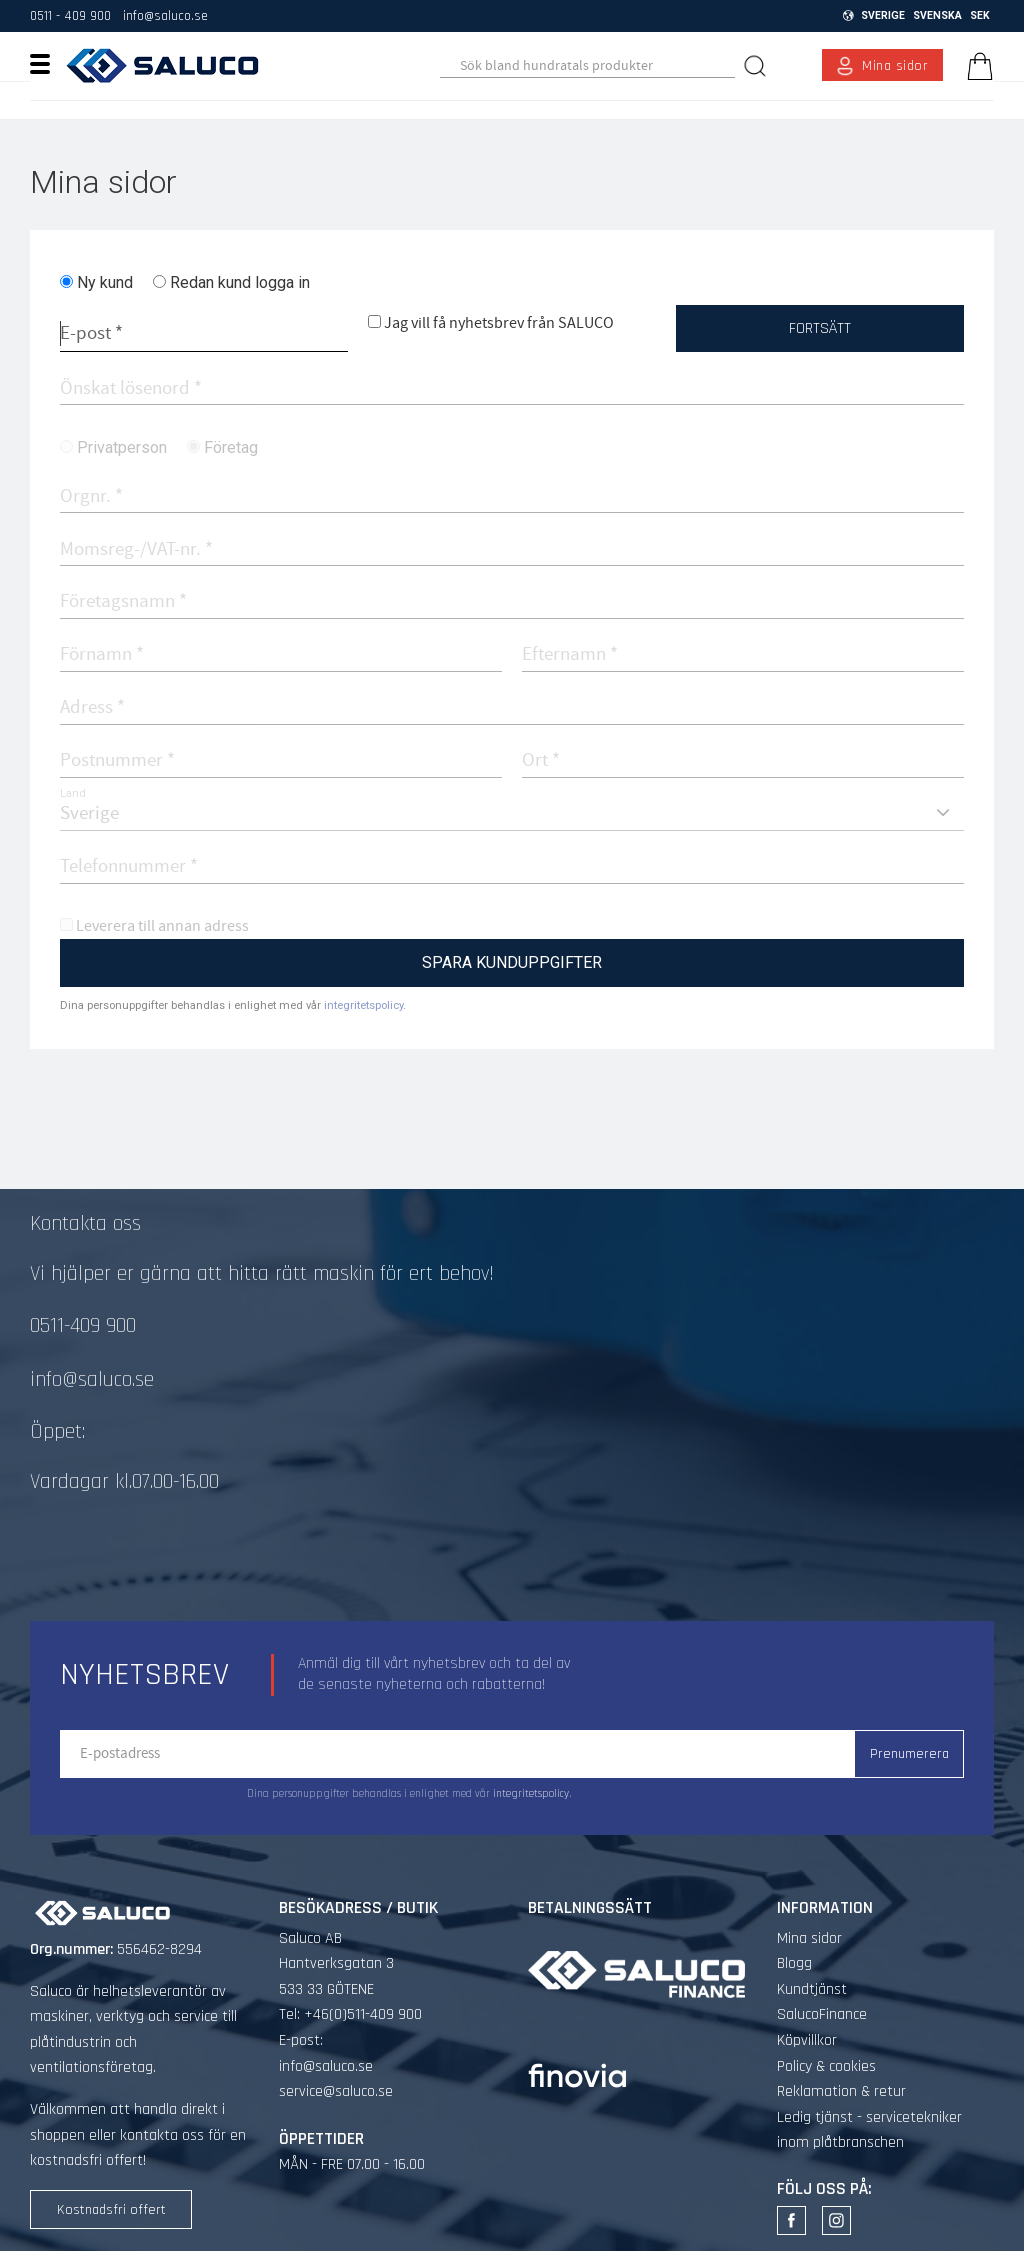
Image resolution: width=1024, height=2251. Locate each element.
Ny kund (105, 282)
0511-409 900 (83, 1326)
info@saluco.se (165, 16)
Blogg (794, 1963)
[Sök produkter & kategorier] (587, 66)
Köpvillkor (807, 2040)
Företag (231, 447)
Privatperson (122, 447)
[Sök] (757, 65)
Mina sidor (809, 1938)
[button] (47, 63)
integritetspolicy (363, 1005)
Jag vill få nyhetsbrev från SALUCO (499, 323)
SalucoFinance (822, 2014)
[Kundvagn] (976, 66)
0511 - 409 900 (70, 16)
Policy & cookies (826, 2066)
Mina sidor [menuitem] (895, 66)
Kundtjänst (812, 1989)
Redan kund (240, 282)
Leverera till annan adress (162, 926)
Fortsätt (820, 328)
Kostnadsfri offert (111, 2210)
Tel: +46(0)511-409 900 (350, 2014)
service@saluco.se (336, 2091)
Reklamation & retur (841, 2091)
